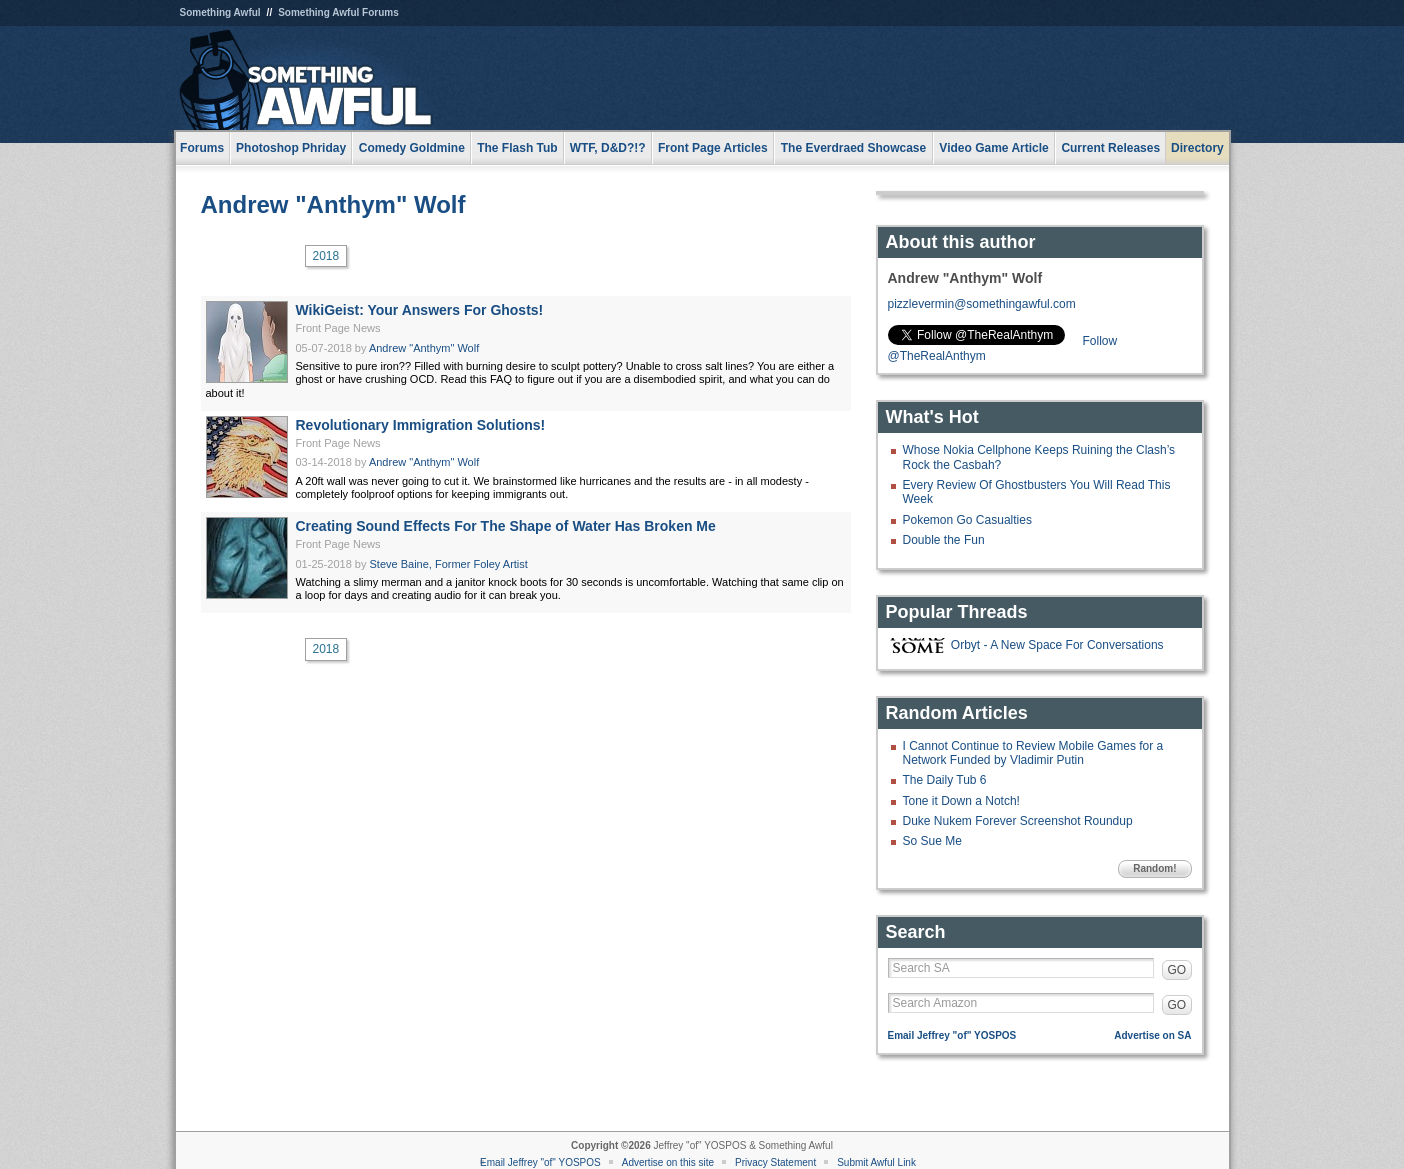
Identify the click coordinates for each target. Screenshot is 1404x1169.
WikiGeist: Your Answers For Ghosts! (420, 310)
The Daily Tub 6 (945, 780)
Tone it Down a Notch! (961, 801)
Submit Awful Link (876, 1162)
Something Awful (220, 12)
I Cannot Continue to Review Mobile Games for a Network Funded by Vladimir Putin (1033, 753)
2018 (326, 256)
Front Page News (338, 328)
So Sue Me (932, 841)
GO (1177, 970)
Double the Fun (944, 540)
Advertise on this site (668, 1162)
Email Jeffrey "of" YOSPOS (952, 1035)
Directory (1197, 148)
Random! (1154, 868)
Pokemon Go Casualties (967, 520)
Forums (202, 148)
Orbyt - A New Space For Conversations (1057, 645)
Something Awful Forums (338, 12)
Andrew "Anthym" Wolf (333, 204)
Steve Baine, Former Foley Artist (449, 564)
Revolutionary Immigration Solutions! (421, 425)
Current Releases (1110, 148)
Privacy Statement (775, 1162)
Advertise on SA (1152, 1035)
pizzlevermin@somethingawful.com (982, 304)
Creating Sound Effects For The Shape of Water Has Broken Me (506, 526)
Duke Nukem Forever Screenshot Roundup (1018, 821)
